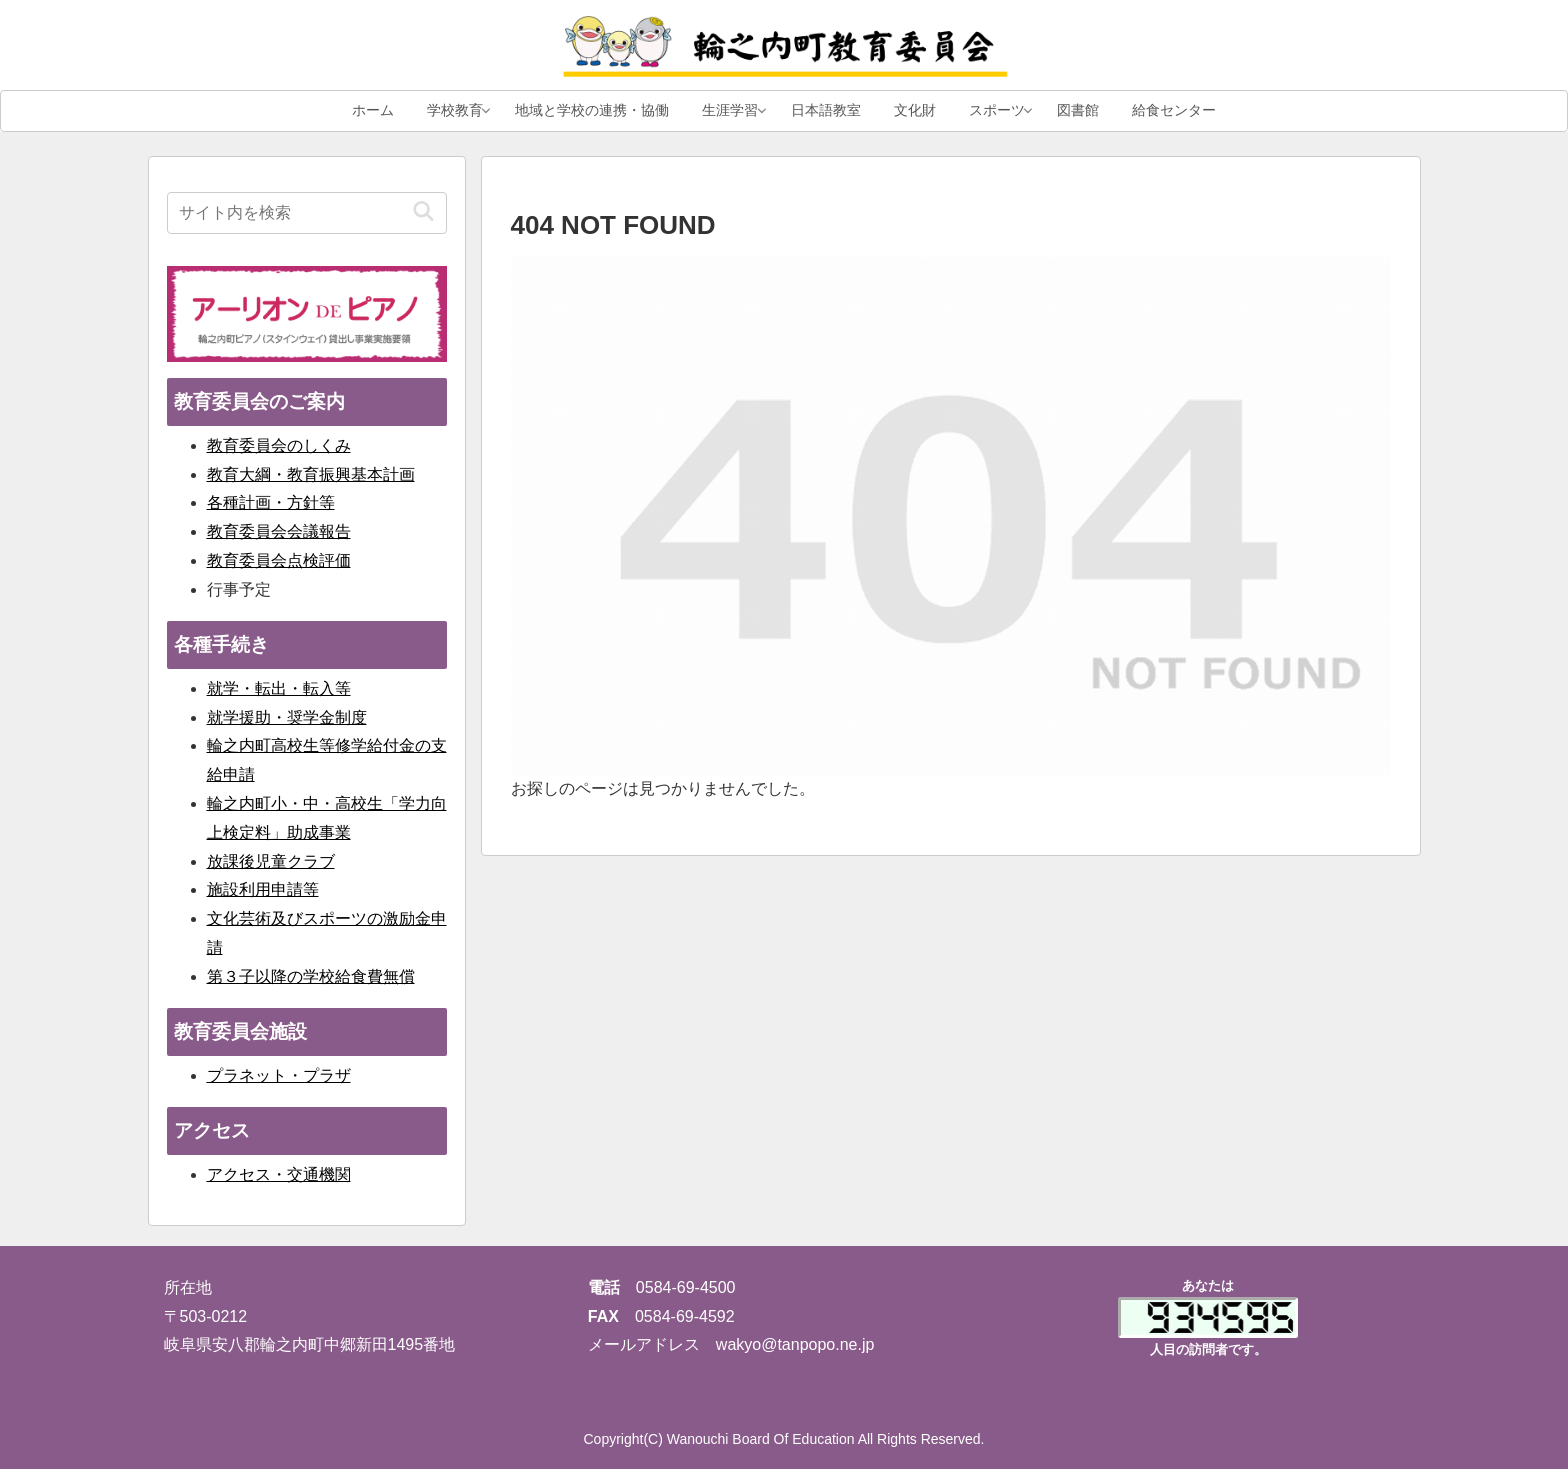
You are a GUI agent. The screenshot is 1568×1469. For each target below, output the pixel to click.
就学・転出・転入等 (279, 688)
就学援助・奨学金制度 (287, 717)
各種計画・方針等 (271, 502)
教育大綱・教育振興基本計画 (311, 474)
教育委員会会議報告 (279, 531)
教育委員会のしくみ (279, 445)
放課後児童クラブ (271, 861)
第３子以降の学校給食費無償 (311, 976)
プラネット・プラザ (279, 1075)
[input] (307, 213)
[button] (423, 212)
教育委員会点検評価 (279, 560)
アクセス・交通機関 (279, 1174)
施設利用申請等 (263, 889)
